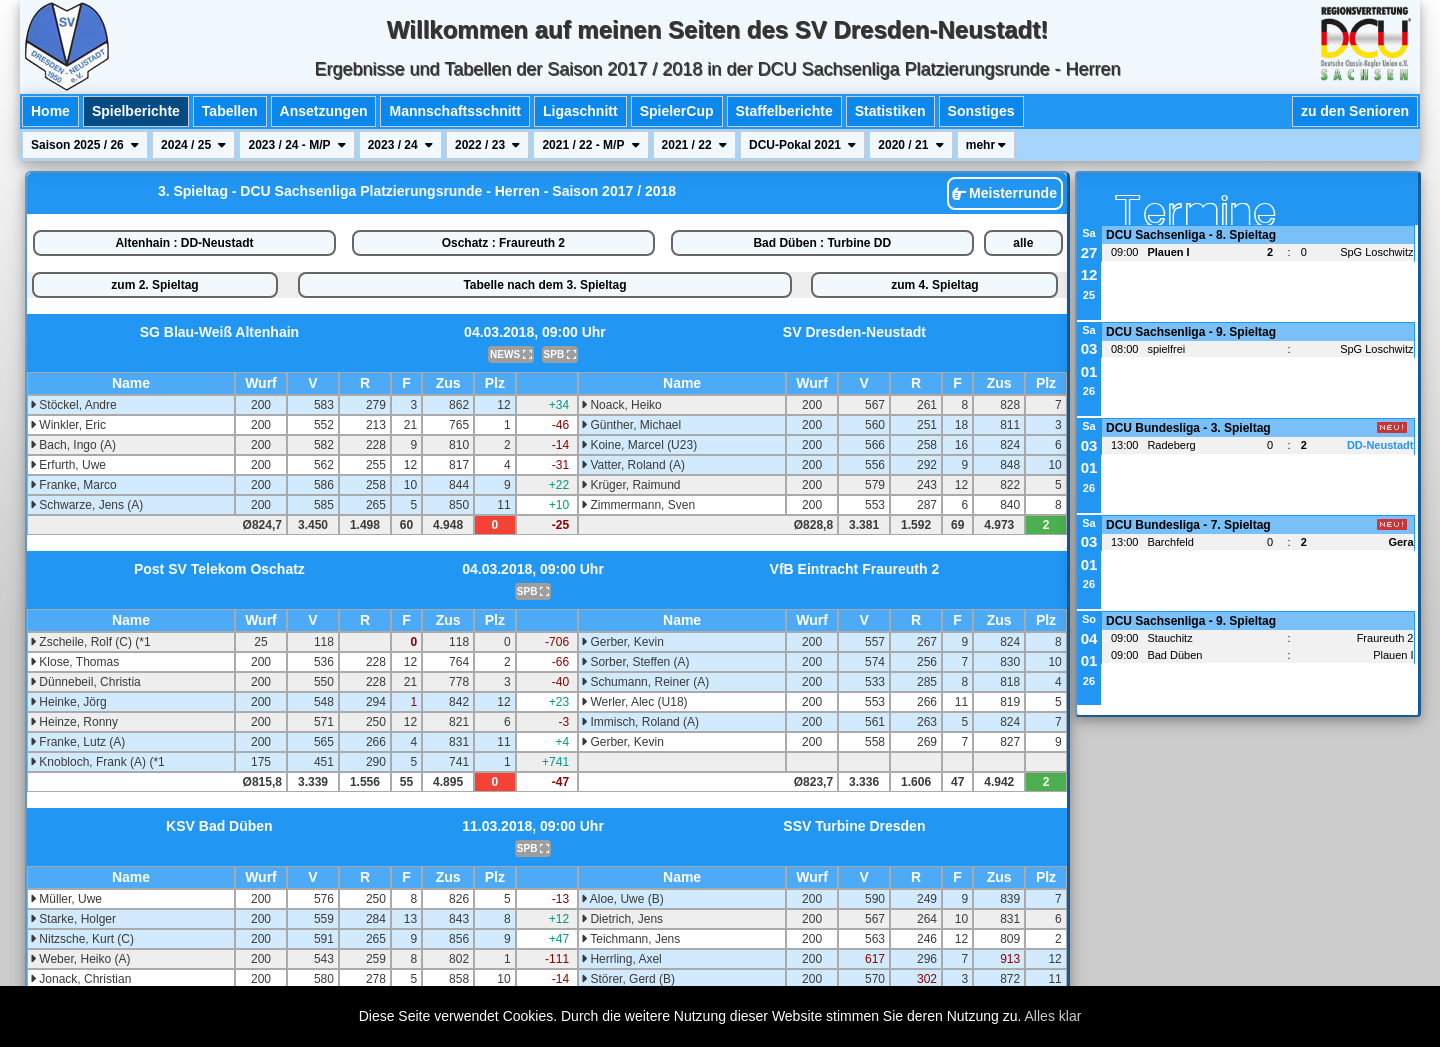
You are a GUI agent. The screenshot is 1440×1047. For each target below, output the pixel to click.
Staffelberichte (784, 111)
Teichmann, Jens (630, 939)
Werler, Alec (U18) (634, 702)
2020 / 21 (910, 145)
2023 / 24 (400, 145)
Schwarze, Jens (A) (86, 505)
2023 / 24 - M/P (296, 145)
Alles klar (1053, 1016)
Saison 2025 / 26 (85, 145)
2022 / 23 (487, 145)
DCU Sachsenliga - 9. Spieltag (1191, 332)
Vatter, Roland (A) (633, 465)
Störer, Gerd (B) (628, 979)
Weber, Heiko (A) (80, 959)
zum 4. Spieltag (934, 285)
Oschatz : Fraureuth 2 (503, 243)
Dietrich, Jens (622, 919)
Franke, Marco (73, 485)
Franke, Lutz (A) (77, 742)
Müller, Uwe (66, 899)
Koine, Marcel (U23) (639, 445)
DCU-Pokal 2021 (802, 145)
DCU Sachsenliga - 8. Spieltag (1191, 235)
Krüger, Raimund (630, 485)
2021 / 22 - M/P (590, 145)
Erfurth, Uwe (68, 465)
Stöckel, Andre (73, 405)
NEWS (511, 354)
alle (1023, 243)
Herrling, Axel (621, 959)
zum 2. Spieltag (154, 285)
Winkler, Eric (68, 425)
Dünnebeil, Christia (85, 682)
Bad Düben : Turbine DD (822, 243)
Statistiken (890, 111)
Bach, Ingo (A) (73, 445)
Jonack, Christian (80, 979)
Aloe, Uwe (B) (622, 899)
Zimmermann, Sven (638, 505)
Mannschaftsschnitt (454, 111)
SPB (560, 354)
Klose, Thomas (74, 662)
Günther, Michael (631, 425)
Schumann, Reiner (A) (645, 682)
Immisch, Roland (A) (640, 722)
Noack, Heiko (621, 405)
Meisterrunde (1004, 193)
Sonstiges (981, 111)
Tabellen (230, 111)
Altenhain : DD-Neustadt (184, 243)
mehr (986, 145)
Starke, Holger (73, 919)
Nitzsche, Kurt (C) (82, 939)
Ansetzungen (324, 111)
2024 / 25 (193, 145)
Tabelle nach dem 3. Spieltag (544, 285)
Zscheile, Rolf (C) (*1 (90, 642)
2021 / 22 (694, 145)
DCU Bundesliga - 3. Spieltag (1188, 428)
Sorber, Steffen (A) (635, 662)
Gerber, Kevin (622, 642)
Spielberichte (136, 111)
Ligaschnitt (580, 111)
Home (50, 111)
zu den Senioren (1355, 111)
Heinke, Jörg (68, 702)
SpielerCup (677, 111)
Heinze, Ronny (74, 722)
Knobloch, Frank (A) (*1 (97, 762)
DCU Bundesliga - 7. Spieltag (1188, 525)
